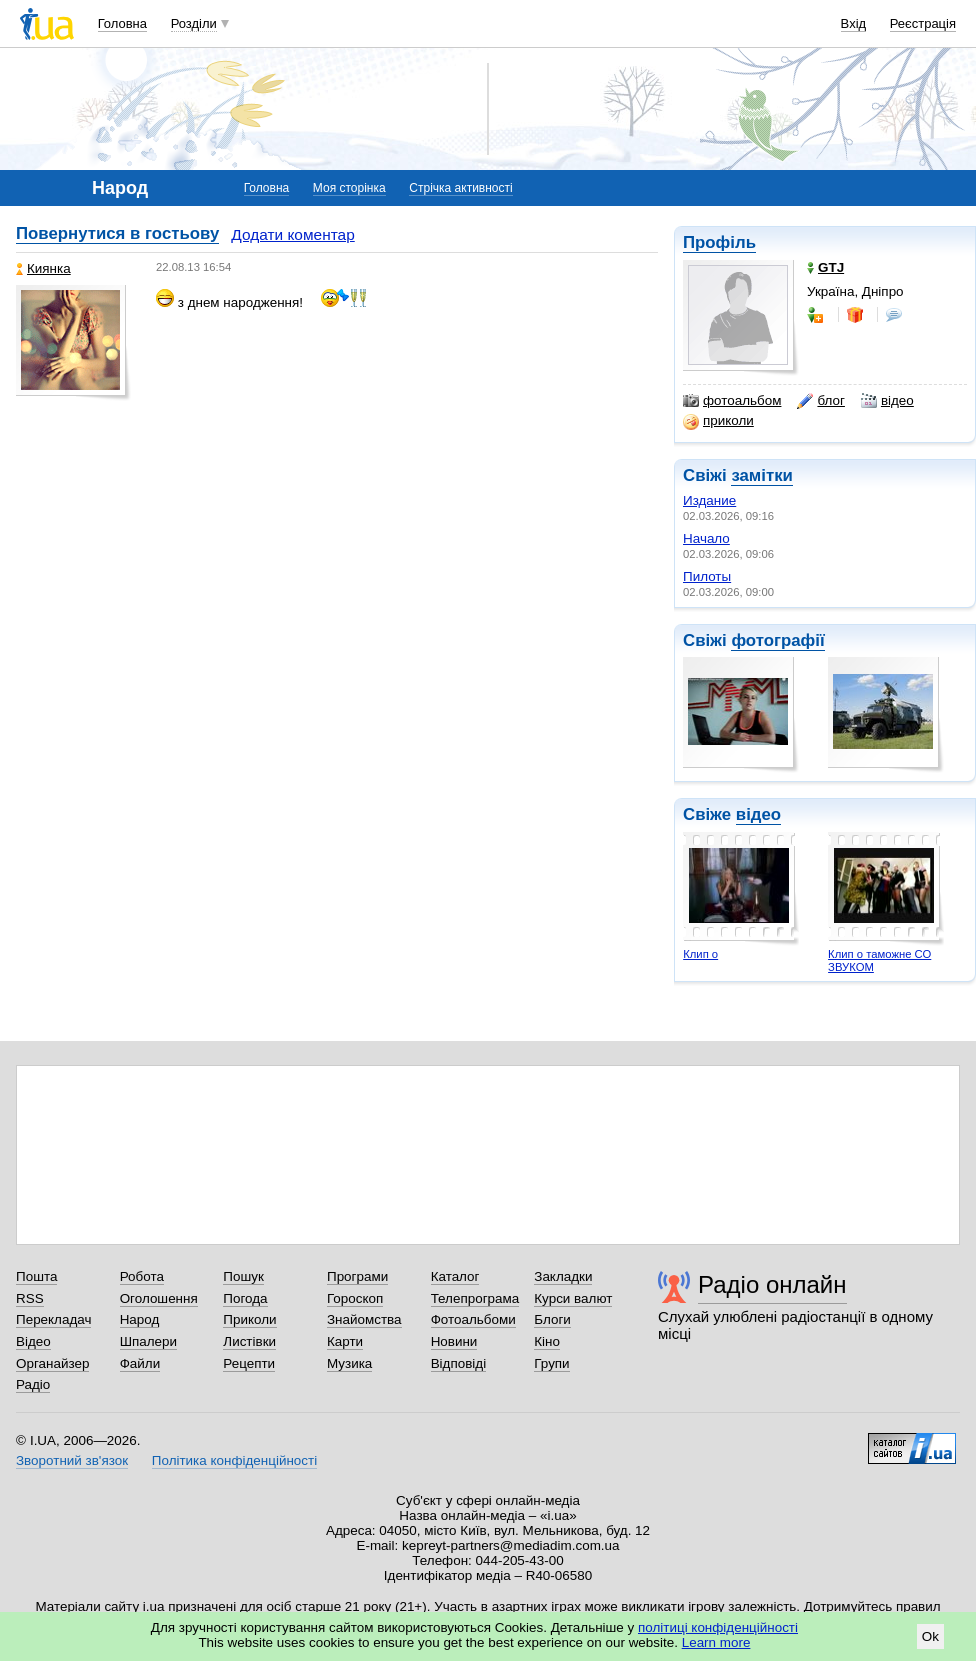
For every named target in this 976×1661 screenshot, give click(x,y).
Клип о (700, 954)
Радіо (33, 1384)
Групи (551, 1363)
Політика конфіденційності (234, 1460)
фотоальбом (732, 401)
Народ (140, 1319)
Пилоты (707, 576)
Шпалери (148, 1341)
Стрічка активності (460, 188)
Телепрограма (475, 1298)
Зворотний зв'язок (72, 1460)
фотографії (777, 640)
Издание (709, 500)
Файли (140, 1363)
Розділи (194, 23)
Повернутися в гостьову (117, 233)
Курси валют (573, 1298)
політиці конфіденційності (718, 1627)
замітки (762, 475)
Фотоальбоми (473, 1319)
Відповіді (459, 1363)
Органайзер (52, 1363)
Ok (930, 1636)
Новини (454, 1341)
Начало (706, 538)
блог (820, 401)
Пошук (243, 1276)
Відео (33, 1341)
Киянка (43, 268)
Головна (122, 23)
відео (887, 401)
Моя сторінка (349, 188)
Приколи (249, 1319)
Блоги (552, 1319)
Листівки (249, 1341)
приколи (718, 421)
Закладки (563, 1276)
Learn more (716, 1642)
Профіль (719, 242)
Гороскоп (355, 1298)
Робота (142, 1276)
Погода (245, 1298)
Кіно (547, 1341)
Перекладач (53, 1319)
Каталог (455, 1276)
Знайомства (364, 1319)
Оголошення (159, 1298)
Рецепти (249, 1363)
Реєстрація (923, 23)
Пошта (36, 1276)
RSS (30, 1298)
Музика (349, 1363)
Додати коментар (292, 234)
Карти (345, 1341)
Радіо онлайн (772, 1284)
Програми (357, 1276)
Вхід (854, 23)
